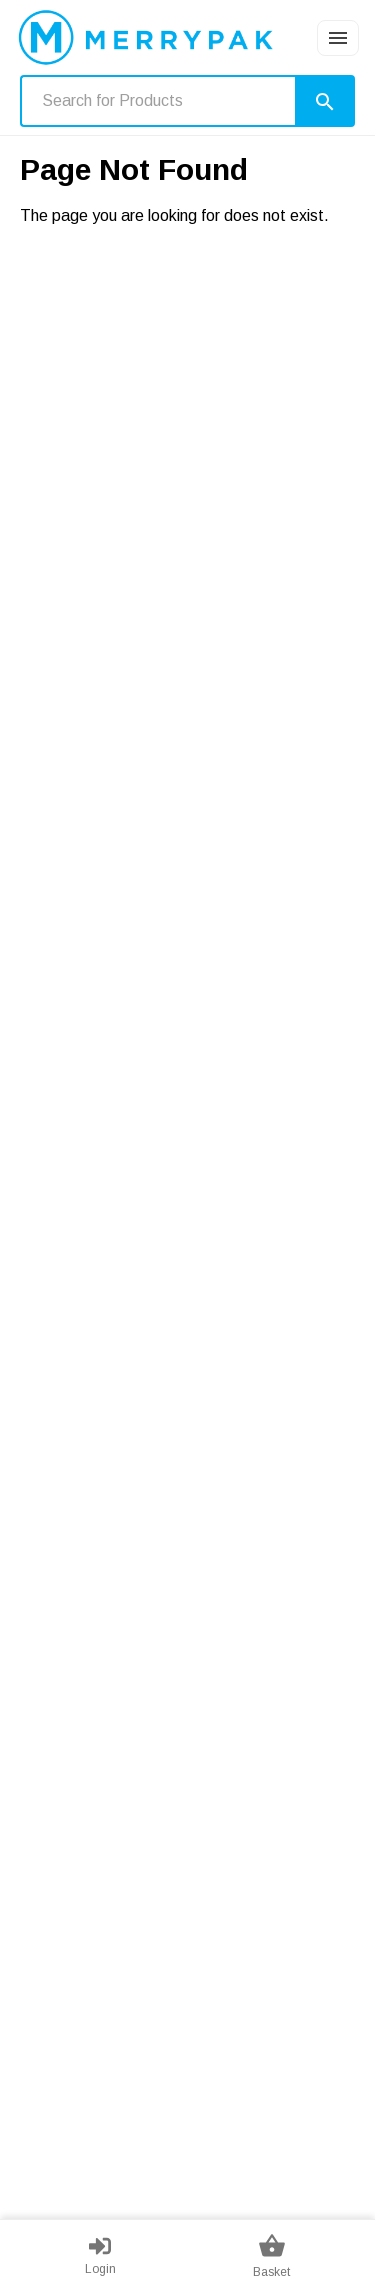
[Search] (325, 101)
